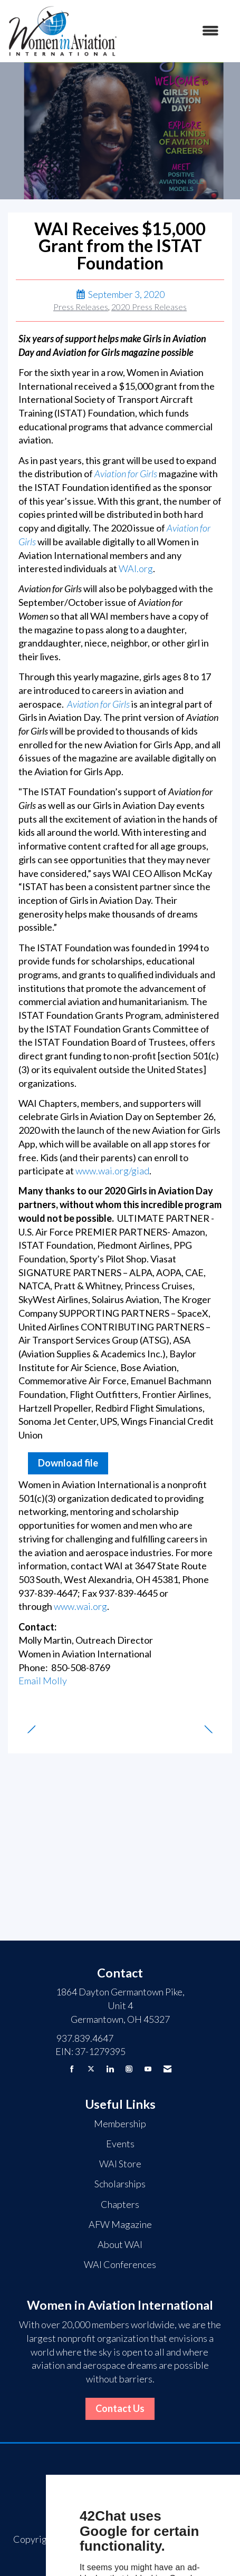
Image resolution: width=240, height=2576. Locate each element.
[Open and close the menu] (174, 31)
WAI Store (120, 2163)
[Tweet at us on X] (91, 2069)
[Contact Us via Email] (167, 2069)
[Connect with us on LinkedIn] (110, 2069)
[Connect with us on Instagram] (129, 2069)
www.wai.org (80, 1606)
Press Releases (80, 307)
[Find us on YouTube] (148, 2069)
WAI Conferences (120, 2264)
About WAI (120, 2244)
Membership (120, 2123)
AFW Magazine (120, 2224)
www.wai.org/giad (112, 1170)
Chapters (120, 2204)
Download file (68, 1463)
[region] (213, 1723)
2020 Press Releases (149, 307)
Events (120, 2143)
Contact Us (120, 2408)
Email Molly (42, 1680)
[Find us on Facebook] (72, 2069)
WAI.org (136, 568)
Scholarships (120, 2183)
